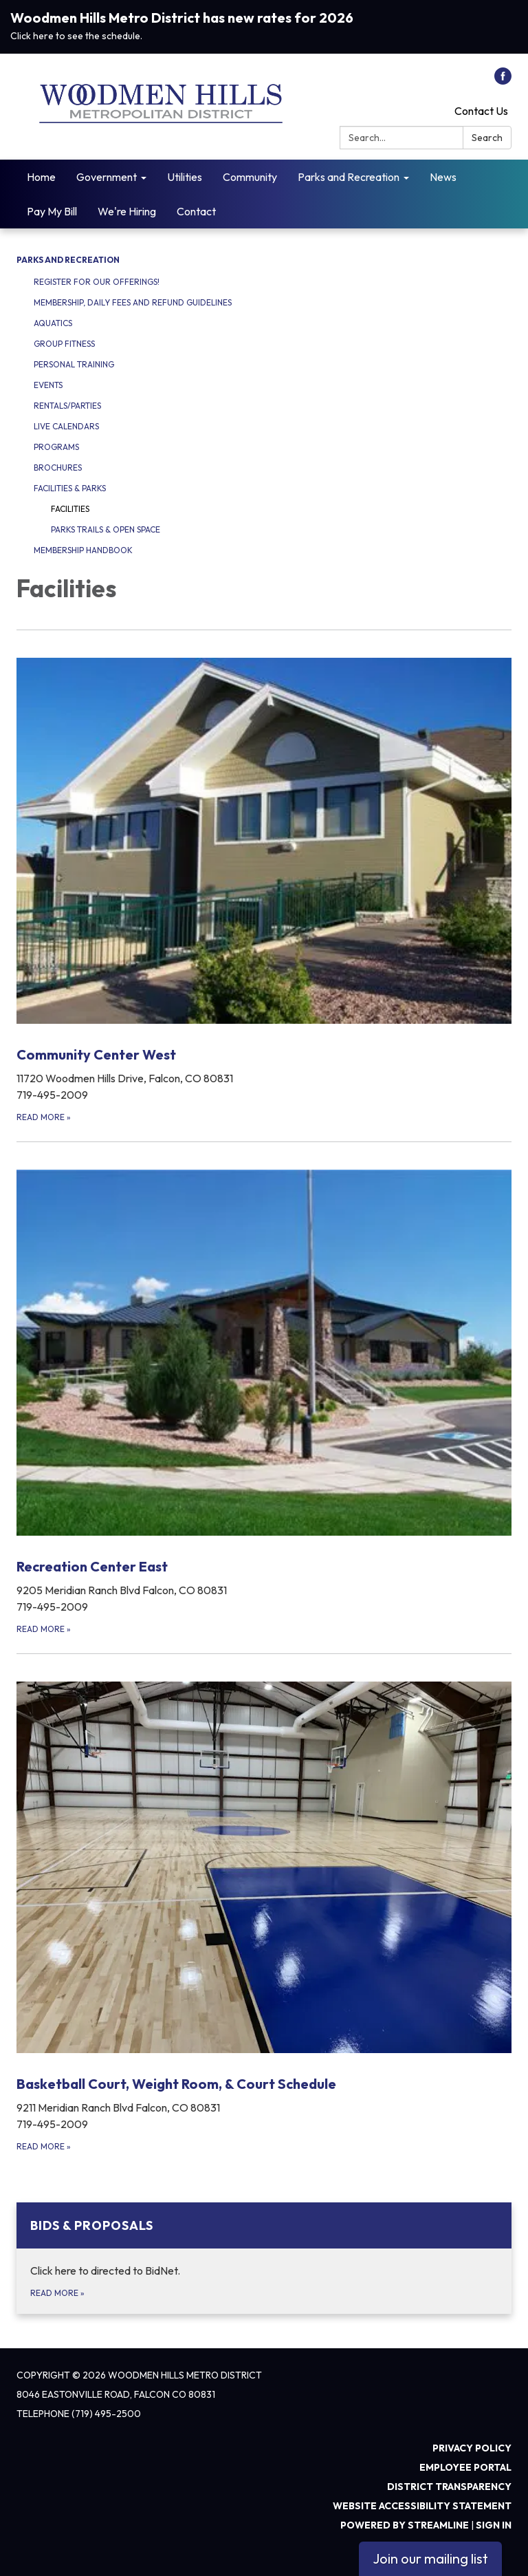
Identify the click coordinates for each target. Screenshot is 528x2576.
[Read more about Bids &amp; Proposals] (264, 2258)
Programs (56, 447)
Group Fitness (64, 344)
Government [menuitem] (106, 177)
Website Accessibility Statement (422, 2506)
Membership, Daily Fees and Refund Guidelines (133, 302)
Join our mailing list (430, 2558)
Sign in (494, 2525)
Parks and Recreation (68, 260)
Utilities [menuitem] (184, 177)
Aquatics (53, 323)
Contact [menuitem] (196, 211)
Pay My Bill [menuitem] (52, 211)
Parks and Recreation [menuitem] (348, 177)
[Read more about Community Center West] (264, 877)
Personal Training (74, 364)
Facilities (70, 509)
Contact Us (481, 111)
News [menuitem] (443, 177)
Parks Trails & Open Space (105, 529)
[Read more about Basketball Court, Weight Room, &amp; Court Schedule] (264, 1903)
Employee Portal (465, 2467)
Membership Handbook (83, 550)
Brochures (58, 467)
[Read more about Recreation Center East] (264, 1388)
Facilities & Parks (70, 488)
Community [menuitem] (250, 177)
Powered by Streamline (404, 2525)
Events (48, 385)
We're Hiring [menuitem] (127, 211)
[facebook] (503, 80)
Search (487, 137)
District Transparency (449, 2486)
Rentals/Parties (67, 405)
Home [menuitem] (41, 177)
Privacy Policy (472, 2448)
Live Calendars (66, 426)
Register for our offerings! (97, 282)
